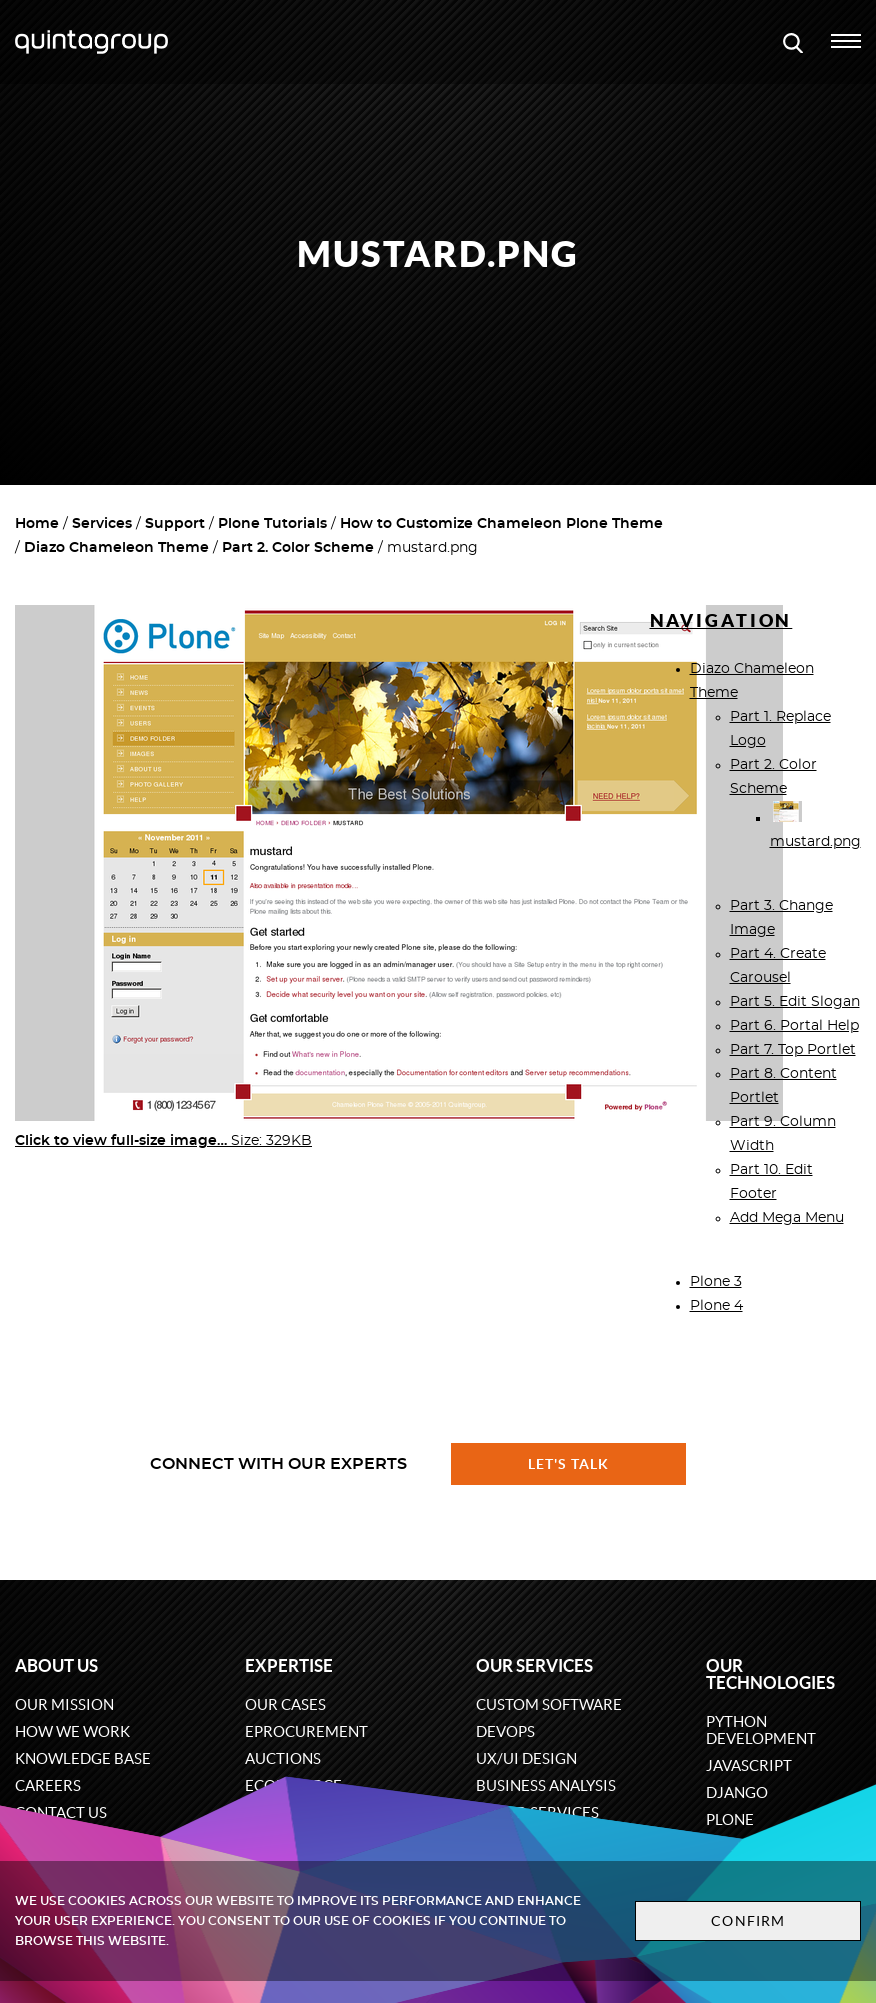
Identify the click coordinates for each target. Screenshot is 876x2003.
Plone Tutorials (272, 524)
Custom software (549, 1704)
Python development (761, 1730)
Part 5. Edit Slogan (795, 1002)
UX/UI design (526, 1758)
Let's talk (569, 1464)
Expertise (289, 1665)
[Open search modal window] (793, 42)
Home (37, 524)
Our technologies (770, 1674)
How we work (72, 1731)
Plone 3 (716, 1282)
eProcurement (306, 1731)
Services (102, 524)
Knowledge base (83, 1758)
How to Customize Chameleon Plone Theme (501, 524)
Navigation (721, 620)
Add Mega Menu (787, 1218)
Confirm (748, 1921)
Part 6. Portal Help (794, 1026)
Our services (534, 1665)
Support (175, 524)
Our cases (285, 1704)
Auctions (283, 1758)
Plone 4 (716, 1306)
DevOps (505, 1731)
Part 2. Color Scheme (298, 548)
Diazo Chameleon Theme (116, 548)
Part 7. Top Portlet (793, 1050)
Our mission (64, 1704)
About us (56, 1665)
